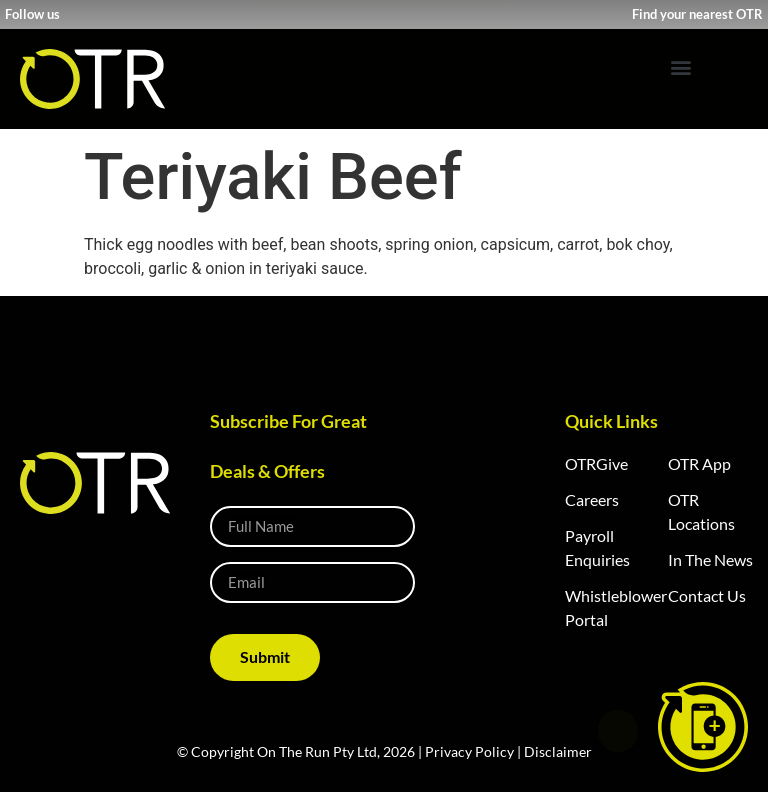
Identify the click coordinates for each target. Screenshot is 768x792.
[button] (680, 66)
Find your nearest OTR (697, 14)
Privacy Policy (469, 751)
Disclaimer (558, 751)
